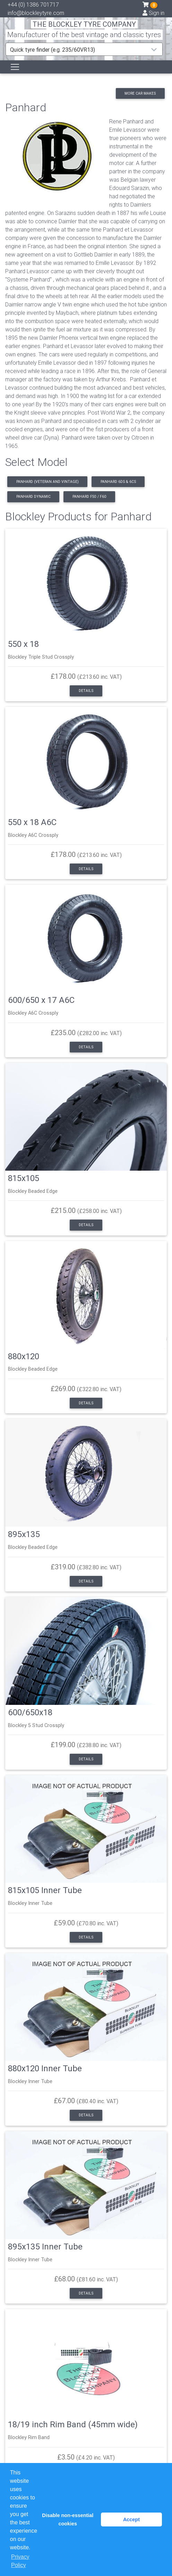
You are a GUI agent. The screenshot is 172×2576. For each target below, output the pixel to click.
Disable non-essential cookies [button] (67, 2519)
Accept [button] (131, 2519)
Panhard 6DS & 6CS (118, 481)
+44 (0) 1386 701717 (33, 4)
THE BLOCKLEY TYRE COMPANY (84, 24)
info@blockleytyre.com (36, 12)
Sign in (153, 12)
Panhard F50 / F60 (89, 496)
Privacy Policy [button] (20, 2561)
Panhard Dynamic (33, 496)
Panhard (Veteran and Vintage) (47, 481)
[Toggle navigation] (15, 66)
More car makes (140, 93)
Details (86, 690)
